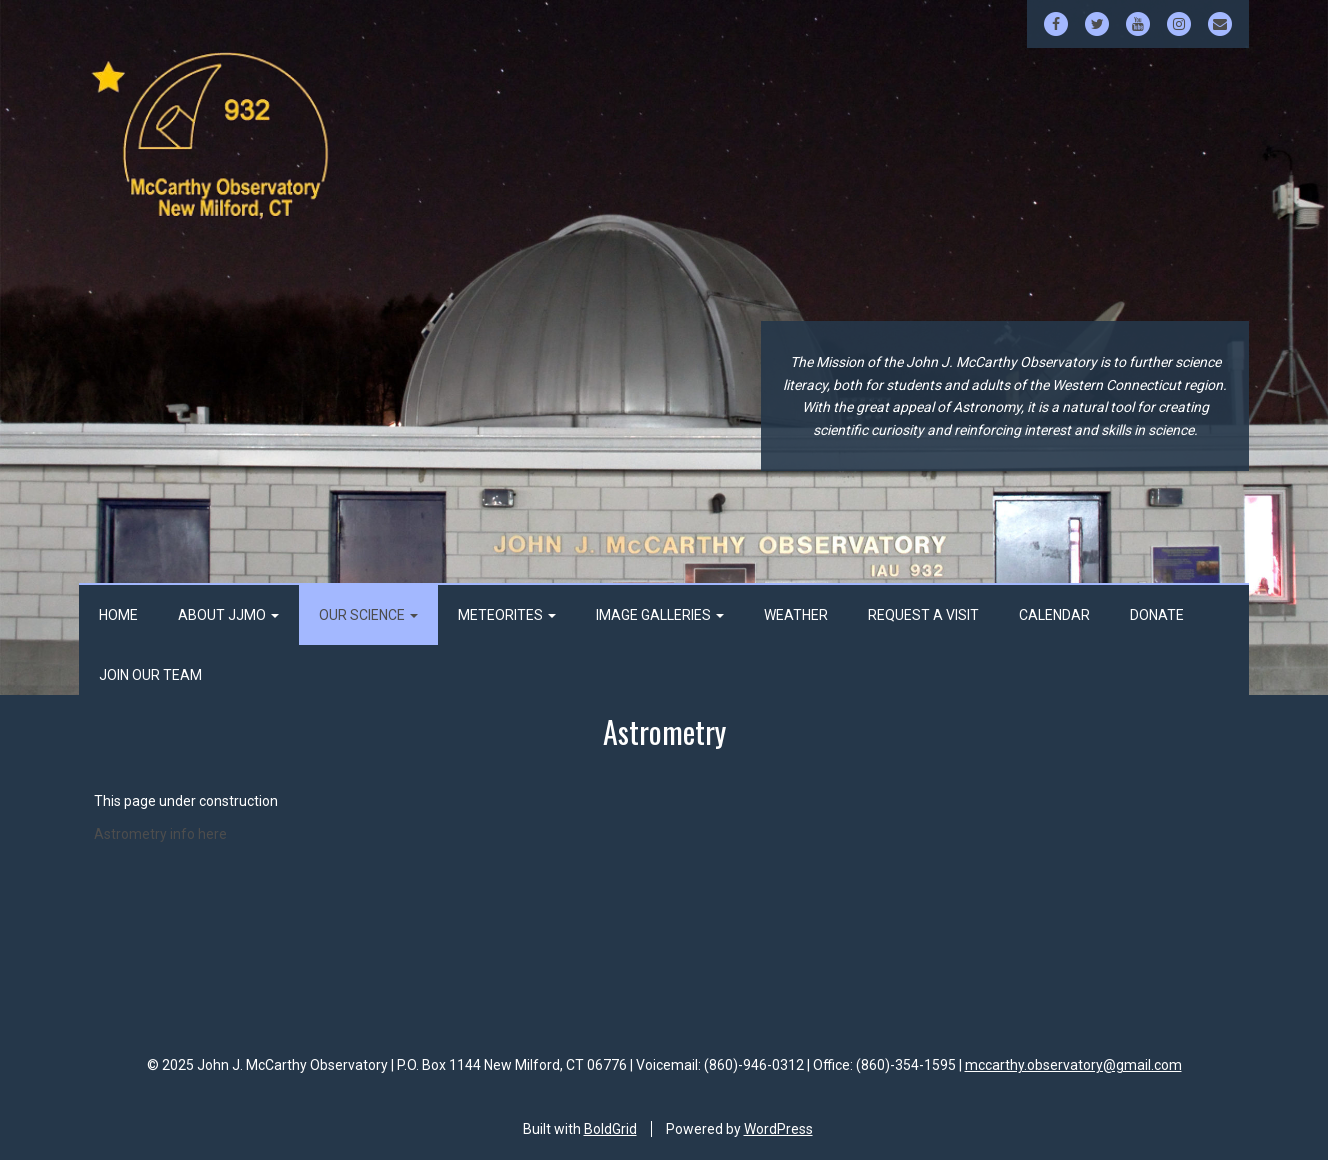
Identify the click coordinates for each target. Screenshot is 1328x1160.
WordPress (778, 1129)
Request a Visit (923, 615)
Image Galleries (660, 615)
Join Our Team (150, 675)
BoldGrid (610, 1129)
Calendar (1054, 615)
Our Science (368, 615)
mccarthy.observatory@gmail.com (1073, 1065)
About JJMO (228, 615)
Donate (1157, 615)
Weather (796, 615)
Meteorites (507, 615)
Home (118, 615)
